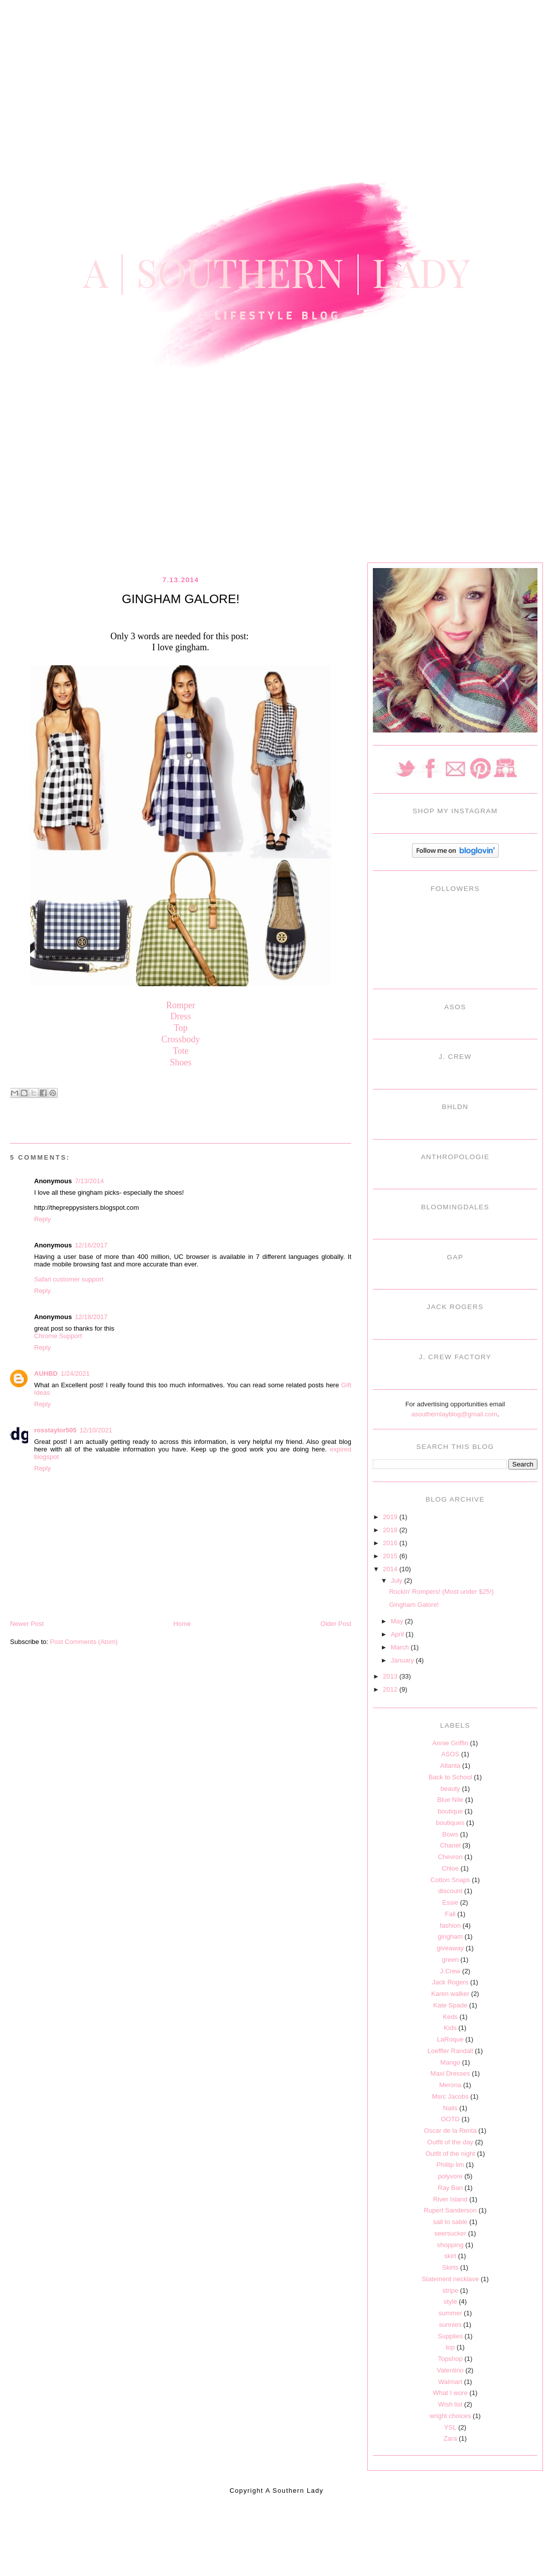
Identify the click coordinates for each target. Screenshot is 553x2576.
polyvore (450, 2176)
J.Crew (450, 1971)
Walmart (450, 2381)
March (401, 1647)
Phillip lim (450, 2164)
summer (450, 2313)
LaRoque (450, 2039)
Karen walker (450, 1993)
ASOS (450, 1754)
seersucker (450, 2233)
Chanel (450, 1845)
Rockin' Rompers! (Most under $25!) (441, 1591)
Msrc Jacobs (450, 2096)
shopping (450, 2245)
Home (182, 1623)
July (397, 1580)
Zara (450, 2438)
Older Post (336, 1623)
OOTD (450, 2119)
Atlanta (450, 1765)
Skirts (450, 2267)
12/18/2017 (91, 1317)
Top (181, 1028)
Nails (450, 2108)
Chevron (450, 1857)
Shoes (180, 1062)
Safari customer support (68, 1279)
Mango (450, 2062)
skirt (450, 2256)
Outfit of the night (450, 2153)
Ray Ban (450, 2187)
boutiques (450, 1822)
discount (450, 1891)
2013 (391, 1676)
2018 (391, 1530)
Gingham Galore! (414, 1604)
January (403, 1660)
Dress (181, 1016)
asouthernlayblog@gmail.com (454, 1414)
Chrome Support (58, 1336)
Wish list (450, 2404)
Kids (450, 2028)
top (450, 2347)
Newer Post (27, 1623)
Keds (450, 2016)
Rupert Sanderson (450, 2210)
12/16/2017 (91, 1245)
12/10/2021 (96, 1430)
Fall (450, 1914)
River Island (450, 2199)
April (398, 1634)
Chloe (450, 1868)
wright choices (450, 2416)
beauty (450, 1788)
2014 (391, 1569)
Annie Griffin (450, 1743)
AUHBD (46, 1373)
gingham (450, 1936)
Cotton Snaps (450, 1880)
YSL (450, 2427)
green (450, 1959)
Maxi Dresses (450, 2073)
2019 (391, 1517)
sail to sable (450, 2222)
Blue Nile (450, 1799)
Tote (181, 1051)
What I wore (450, 2393)
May (398, 1621)
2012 (391, 1689)
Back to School (450, 1777)
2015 (391, 1556)
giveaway (450, 1948)
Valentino (450, 2370)
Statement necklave (450, 2279)
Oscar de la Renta (450, 2130)
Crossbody (180, 1039)
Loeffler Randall (450, 2051)
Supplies (450, 2336)
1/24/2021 (75, 1373)
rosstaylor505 (55, 1430)
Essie (450, 1902)
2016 (391, 1543)
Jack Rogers (450, 1982)
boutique (450, 1811)
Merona (450, 2085)
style (450, 2301)
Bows (450, 1834)
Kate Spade (450, 2005)
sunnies (450, 2324)
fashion (450, 1925)
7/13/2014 (89, 1181)
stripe (450, 2290)
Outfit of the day (450, 2142)
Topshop (450, 2358)
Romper (180, 1005)
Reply (42, 1219)
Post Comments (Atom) (84, 1641)
